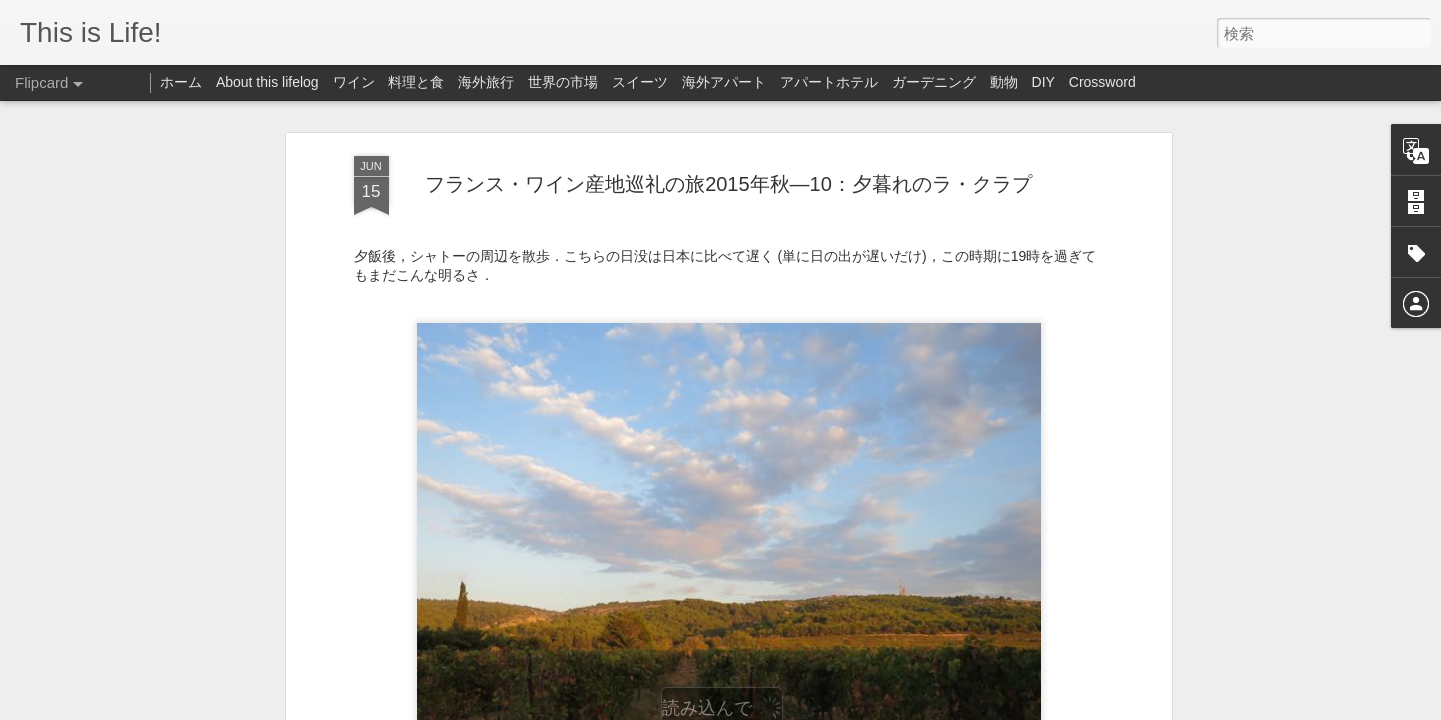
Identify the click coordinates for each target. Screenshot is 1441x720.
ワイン (354, 82)
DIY (1043, 82)
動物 (1004, 82)
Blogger (886, 707)
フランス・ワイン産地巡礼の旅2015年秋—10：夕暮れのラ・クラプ (728, 118)
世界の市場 (563, 82)
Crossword (1102, 82)
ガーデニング (934, 82)
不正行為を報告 (950, 707)
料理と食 (416, 82)
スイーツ (640, 82)
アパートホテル (829, 82)
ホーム (181, 82)
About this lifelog (267, 82)
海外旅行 (486, 82)
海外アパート (724, 82)
